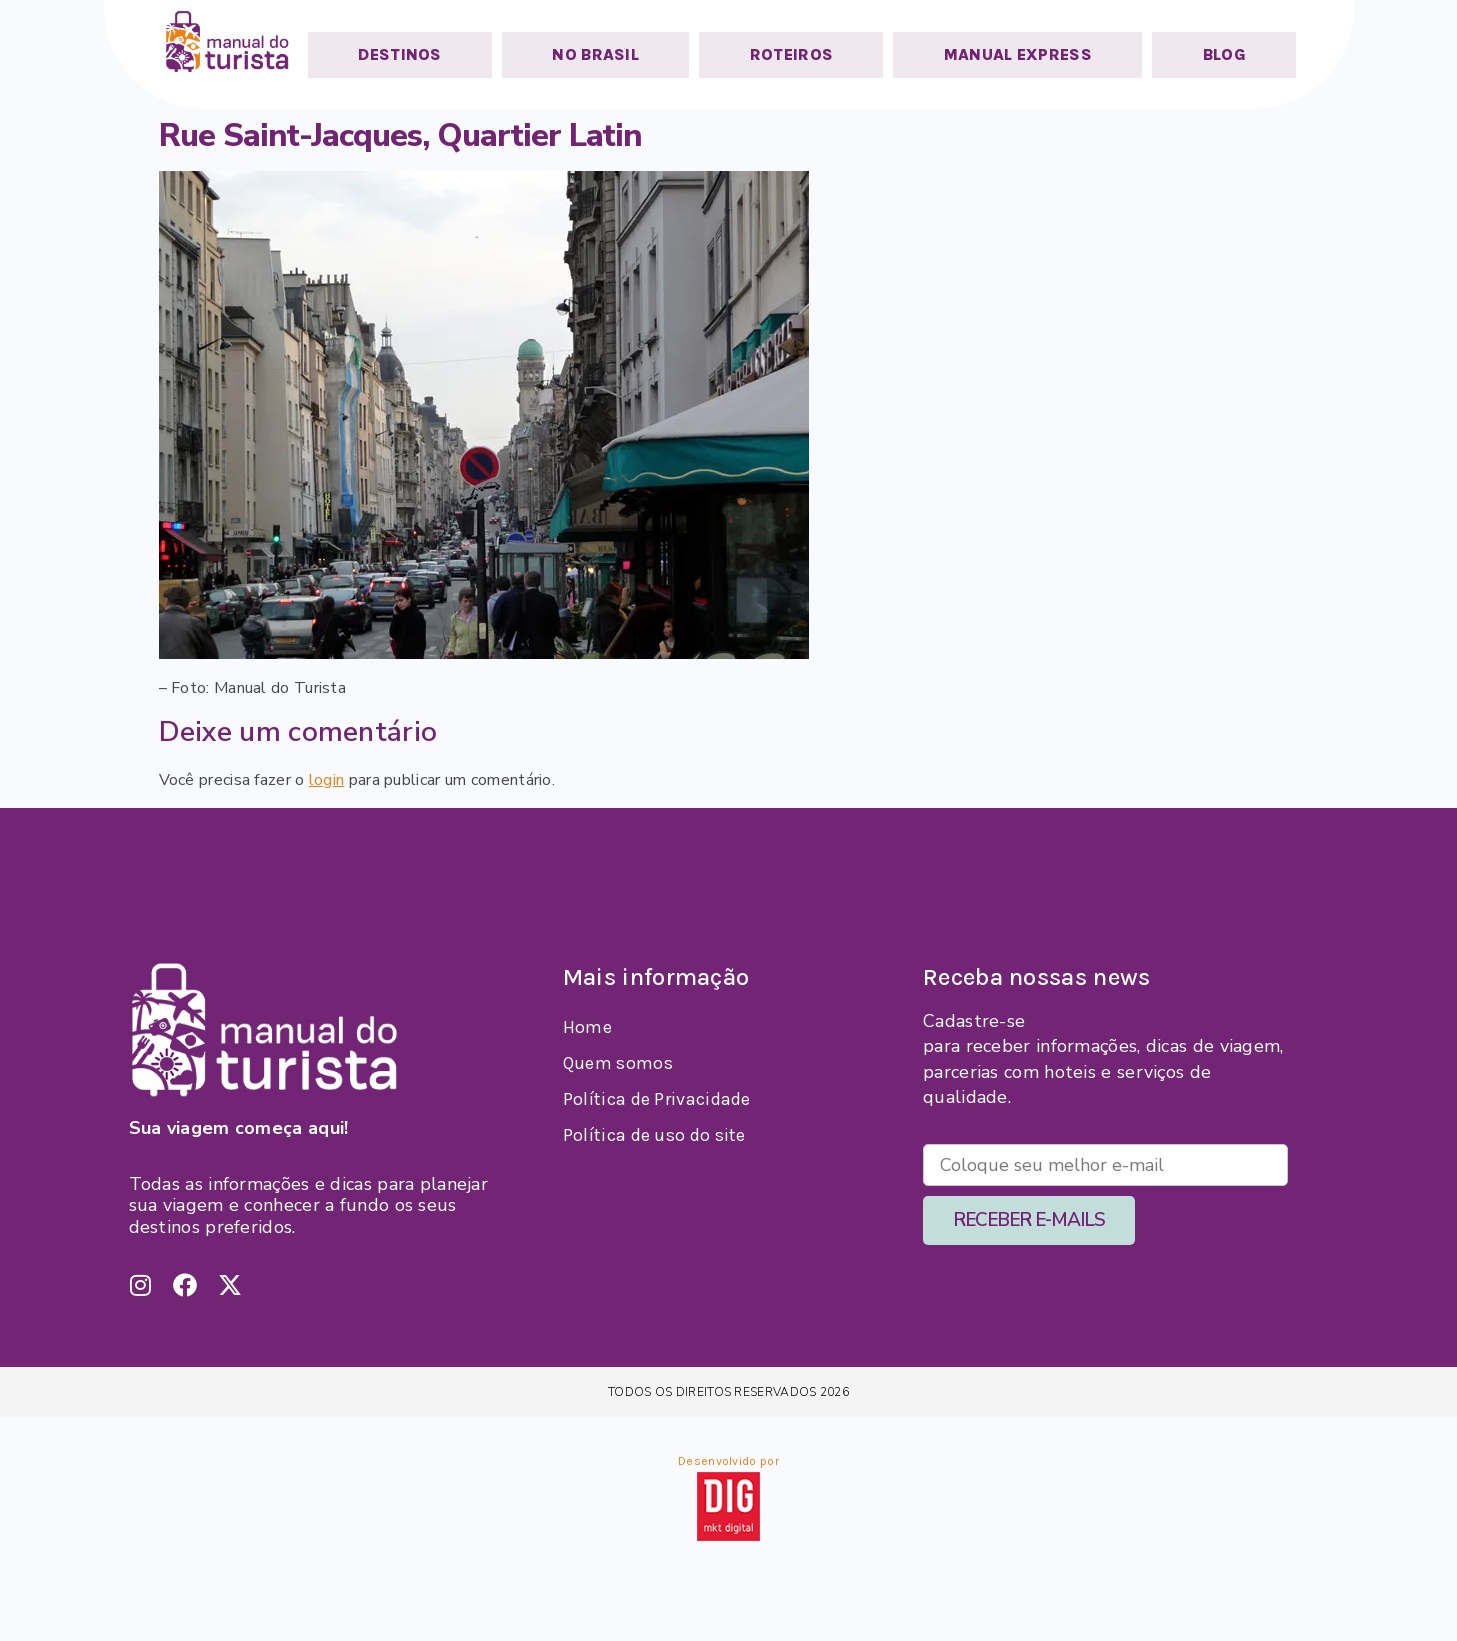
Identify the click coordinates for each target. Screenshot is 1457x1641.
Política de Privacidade (657, 1099)
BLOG (1224, 54)
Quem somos (618, 1063)
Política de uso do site (654, 1135)
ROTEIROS (791, 54)
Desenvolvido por (728, 1461)
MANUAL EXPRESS (1018, 54)
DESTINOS (399, 54)
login (327, 780)
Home (587, 1027)
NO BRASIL (595, 54)
